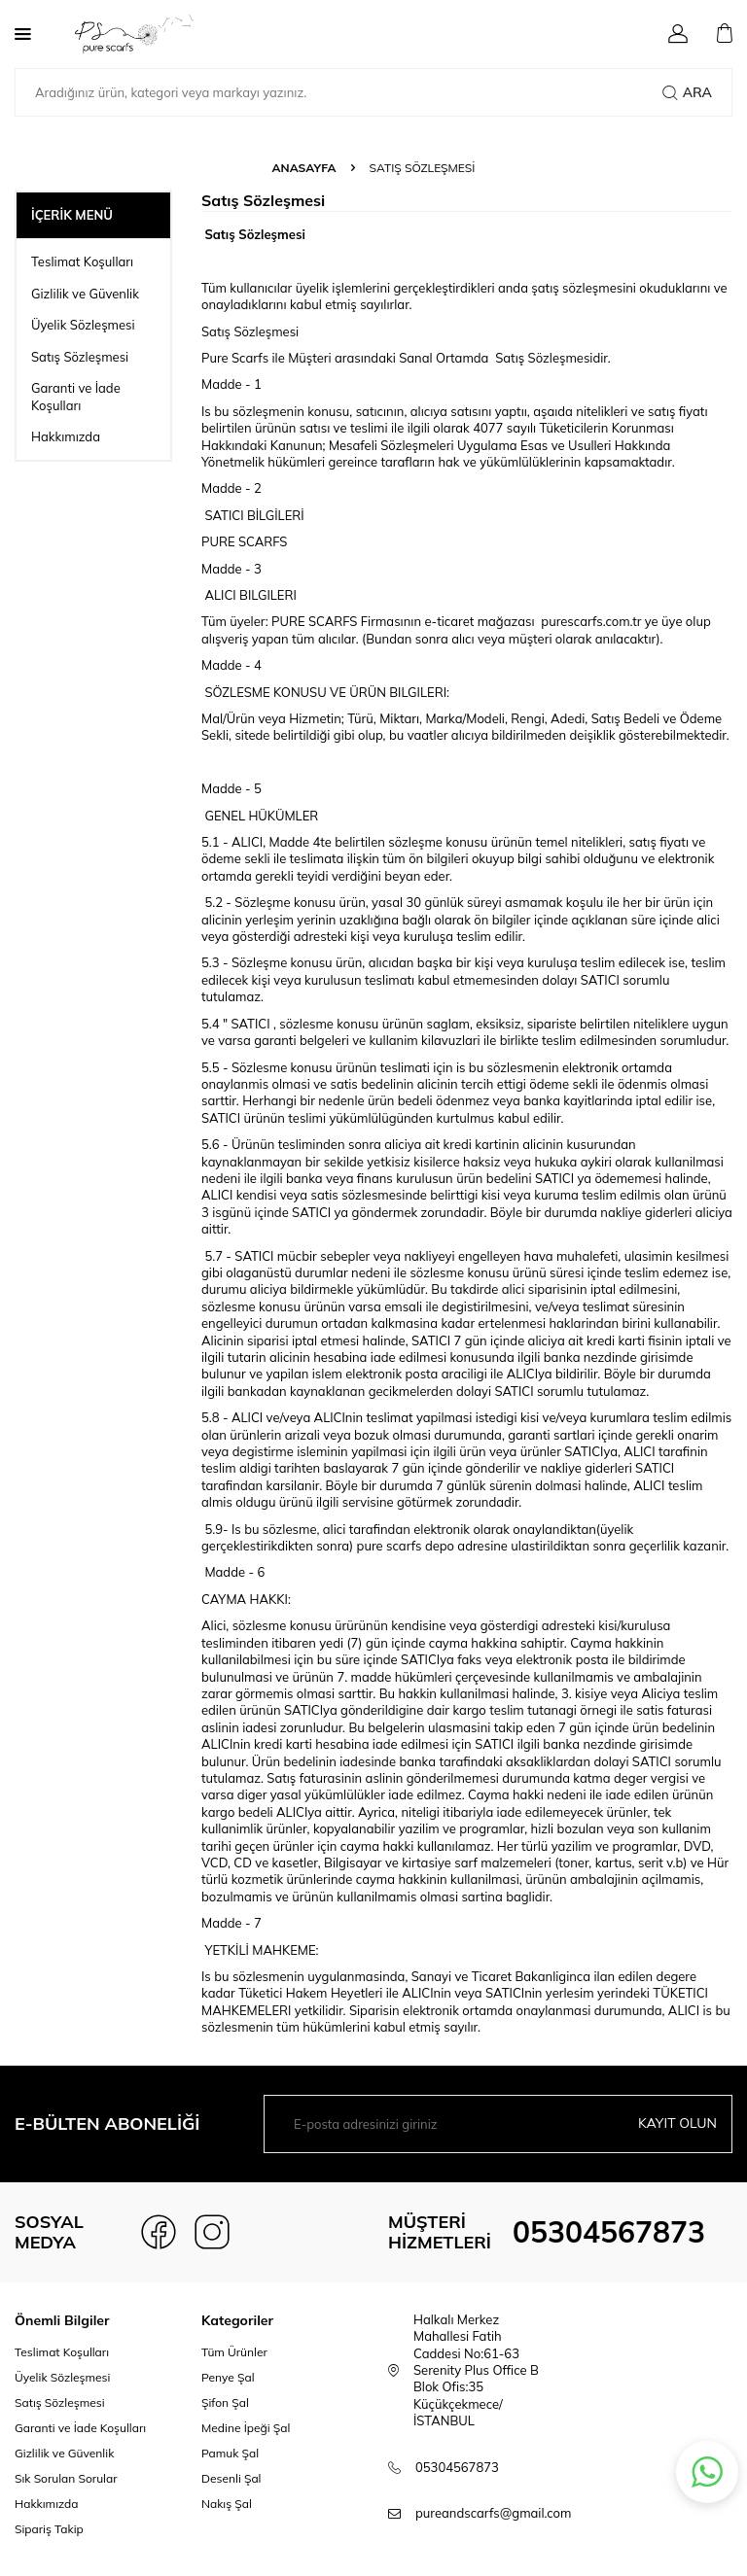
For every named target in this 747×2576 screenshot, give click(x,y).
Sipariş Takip (49, 2529)
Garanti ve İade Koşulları (76, 396)
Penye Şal (228, 2377)
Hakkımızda (65, 436)
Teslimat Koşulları (82, 261)
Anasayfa (304, 167)
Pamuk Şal (230, 2453)
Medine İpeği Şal (245, 2427)
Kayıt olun (677, 2123)
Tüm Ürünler (234, 2352)
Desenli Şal (231, 2478)
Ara (687, 92)
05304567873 (609, 2231)
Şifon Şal (225, 2402)
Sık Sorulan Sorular (66, 2478)
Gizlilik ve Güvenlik (85, 293)
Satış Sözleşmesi (79, 357)
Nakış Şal (226, 2503)
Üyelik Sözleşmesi (83, 324)
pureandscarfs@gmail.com (493, 2513)
